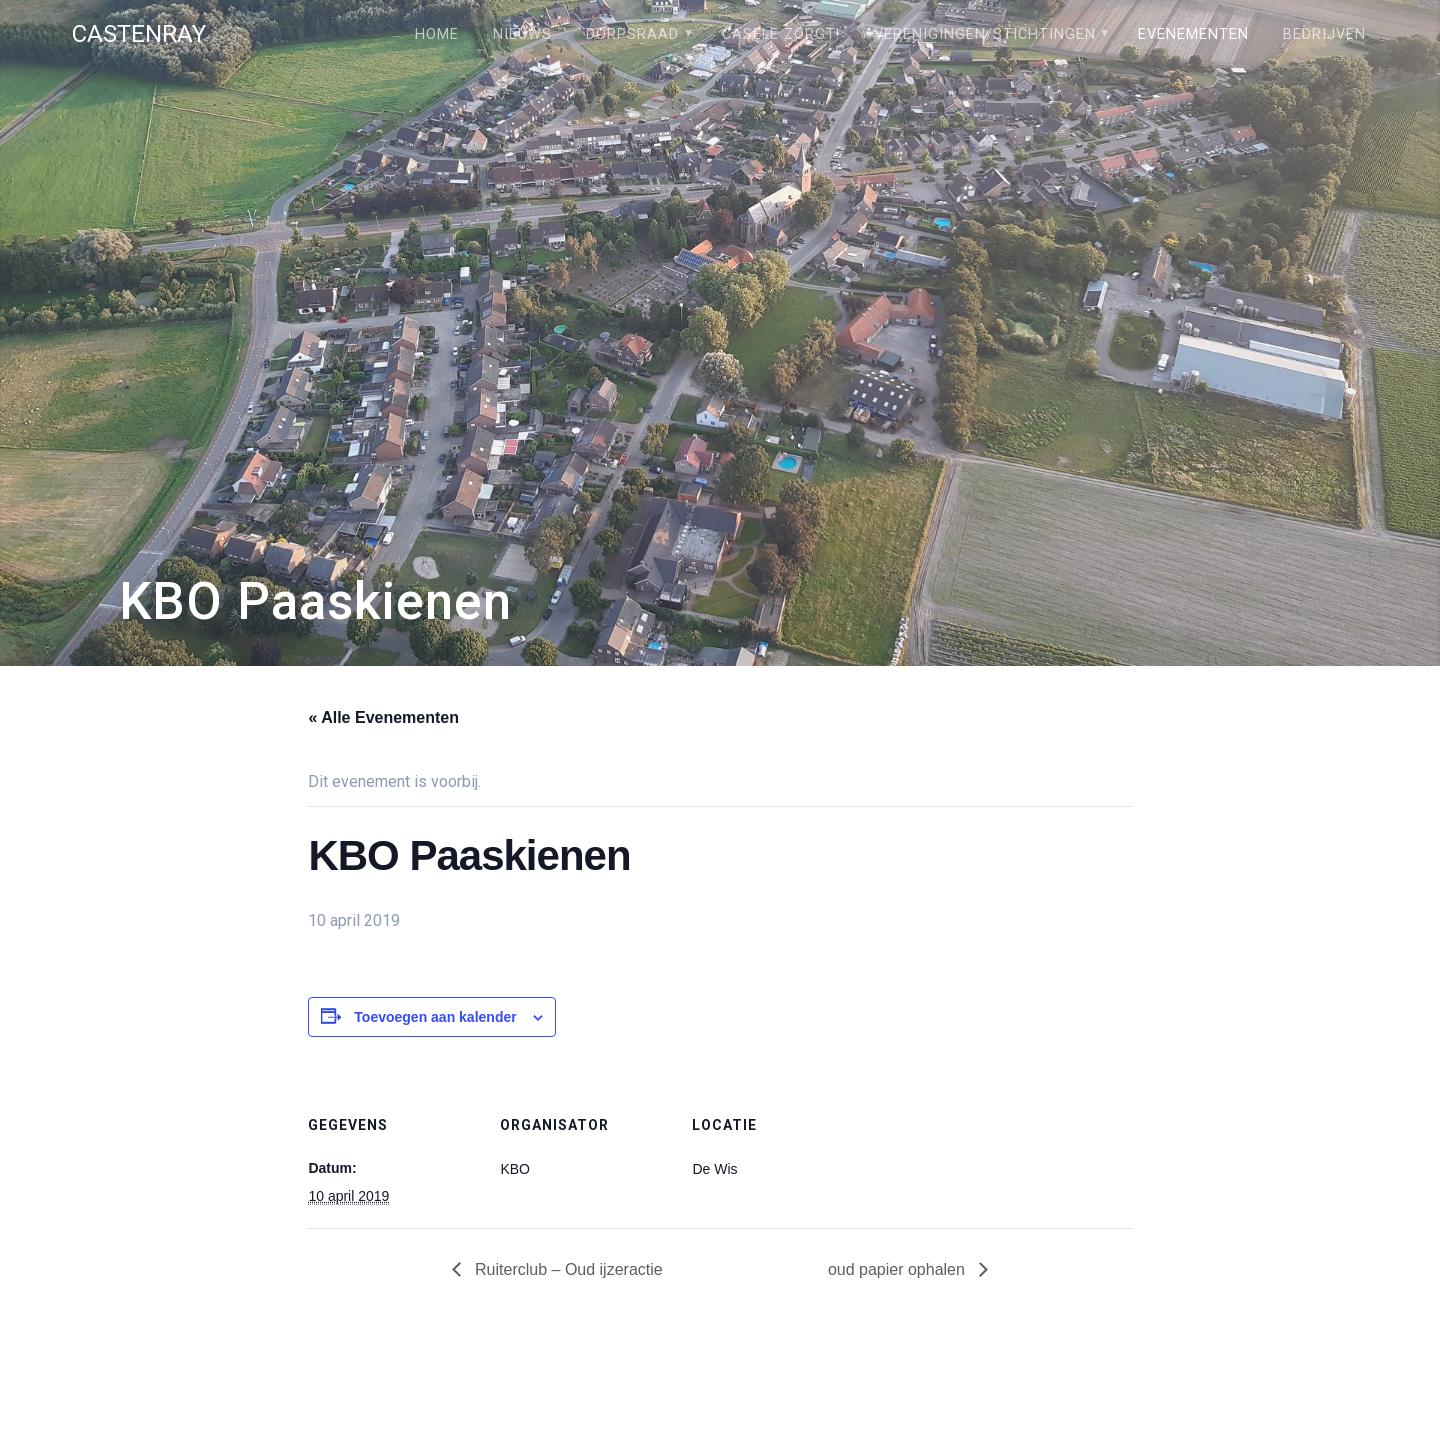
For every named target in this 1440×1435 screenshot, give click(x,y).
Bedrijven (1324, 34)
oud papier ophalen (898, 1269)
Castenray (139, 34)
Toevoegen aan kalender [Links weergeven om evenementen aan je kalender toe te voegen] (435, 1017)
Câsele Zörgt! (781, 34)
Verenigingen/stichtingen (985, 34)
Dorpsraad (632, 34)
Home (437, 34)
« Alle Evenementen (383, 717)
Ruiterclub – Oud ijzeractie (567, 1269)
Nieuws (522, 34)
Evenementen (1193, 34)
